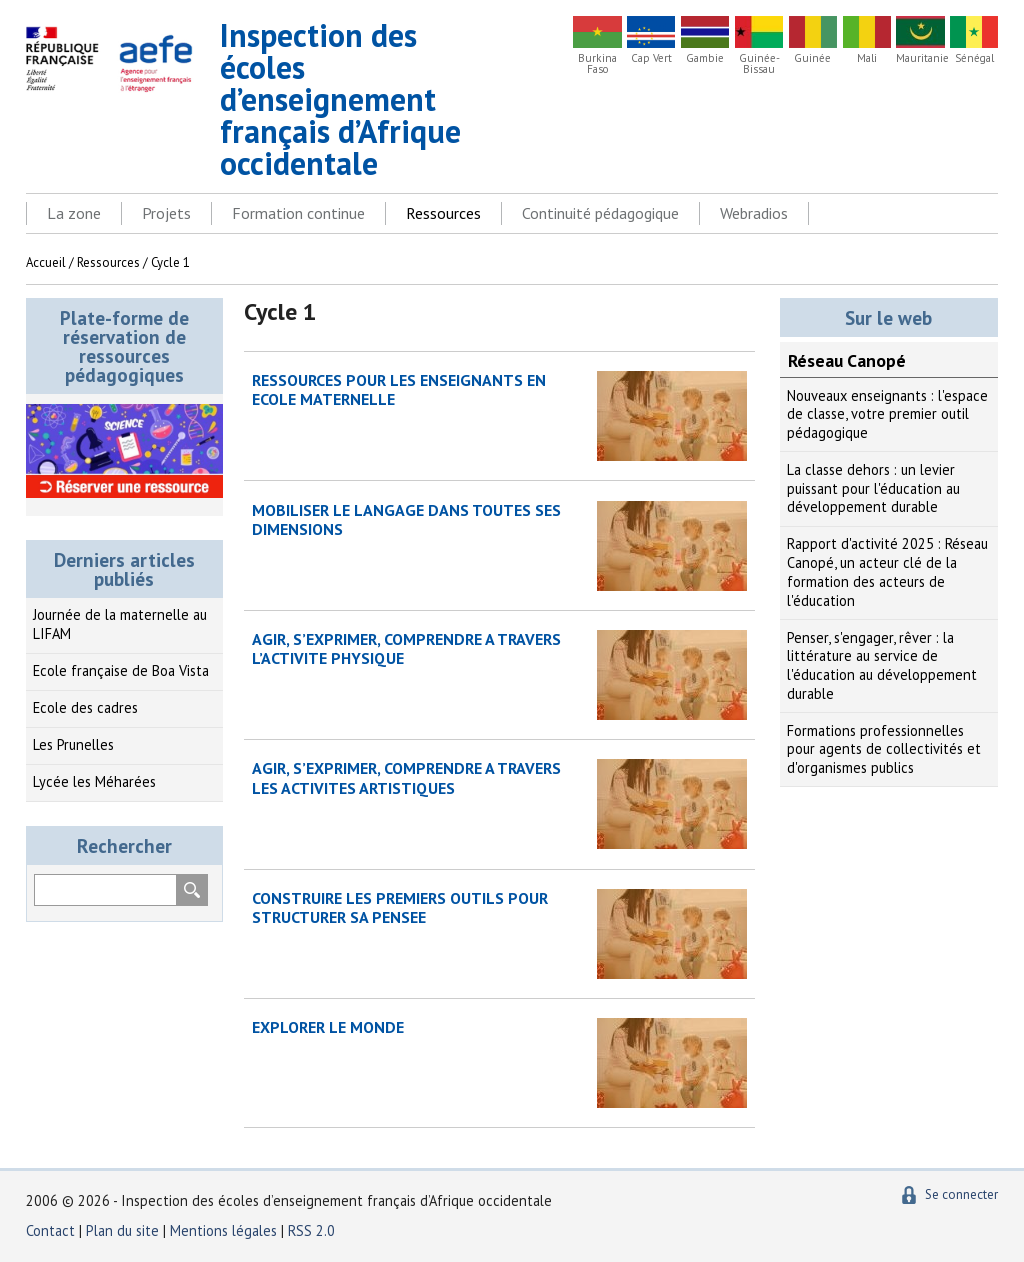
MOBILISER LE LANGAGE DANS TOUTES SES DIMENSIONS (406, 519)
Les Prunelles (73, 744)
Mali (867, 58)
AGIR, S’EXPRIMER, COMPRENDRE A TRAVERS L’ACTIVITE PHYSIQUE (406, 648)
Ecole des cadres (85, 707)
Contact (50, 1230)
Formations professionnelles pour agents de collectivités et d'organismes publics (884, 749)
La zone (74, 213)
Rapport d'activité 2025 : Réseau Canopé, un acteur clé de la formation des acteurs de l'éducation (887, 571)
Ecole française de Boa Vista (121, 670)
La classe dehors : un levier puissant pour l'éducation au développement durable (873, 488)
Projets (166, 213)
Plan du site (124, 1230)
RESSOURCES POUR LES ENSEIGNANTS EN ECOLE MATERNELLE (399, 389)
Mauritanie (920, 58)
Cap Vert (651, 58)
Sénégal (974, 58)
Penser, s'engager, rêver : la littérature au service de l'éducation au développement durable (882, 665)
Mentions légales (223, 1230)
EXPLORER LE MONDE (328, 1027)
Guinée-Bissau (759, 64)
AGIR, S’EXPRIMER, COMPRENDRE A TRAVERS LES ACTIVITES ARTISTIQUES (406, 777)
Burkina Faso (597, 64)
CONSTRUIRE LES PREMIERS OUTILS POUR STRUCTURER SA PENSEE (400, 907)
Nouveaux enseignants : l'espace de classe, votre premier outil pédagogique (887, 414)
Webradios (754, 213)
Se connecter (961, 1194)
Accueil (46, 262)
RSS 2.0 (311, 1230)
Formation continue (298, 213)
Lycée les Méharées (94, 781)
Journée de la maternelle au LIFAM (120, 624)
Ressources (443, 213)
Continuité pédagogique (600, 213)
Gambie (705, 58)
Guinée (812, 58)
